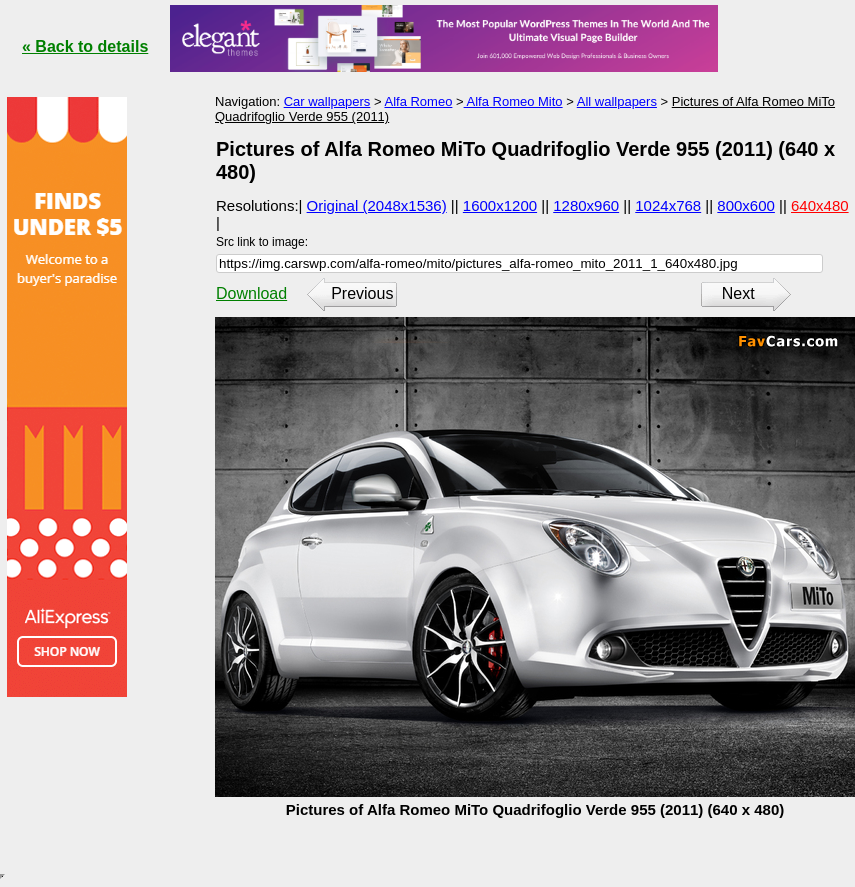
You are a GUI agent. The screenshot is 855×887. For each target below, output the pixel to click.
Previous (362, 293)
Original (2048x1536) (377, 205)
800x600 (746, 205)
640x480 (820, 205)
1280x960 (586, 205)
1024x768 (668, 205)
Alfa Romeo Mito (513, 101)
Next (738, 293)
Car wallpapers (327, 101)
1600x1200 (500, 205)
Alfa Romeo (418, 101)
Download (251, 293)
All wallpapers (617, 101)
